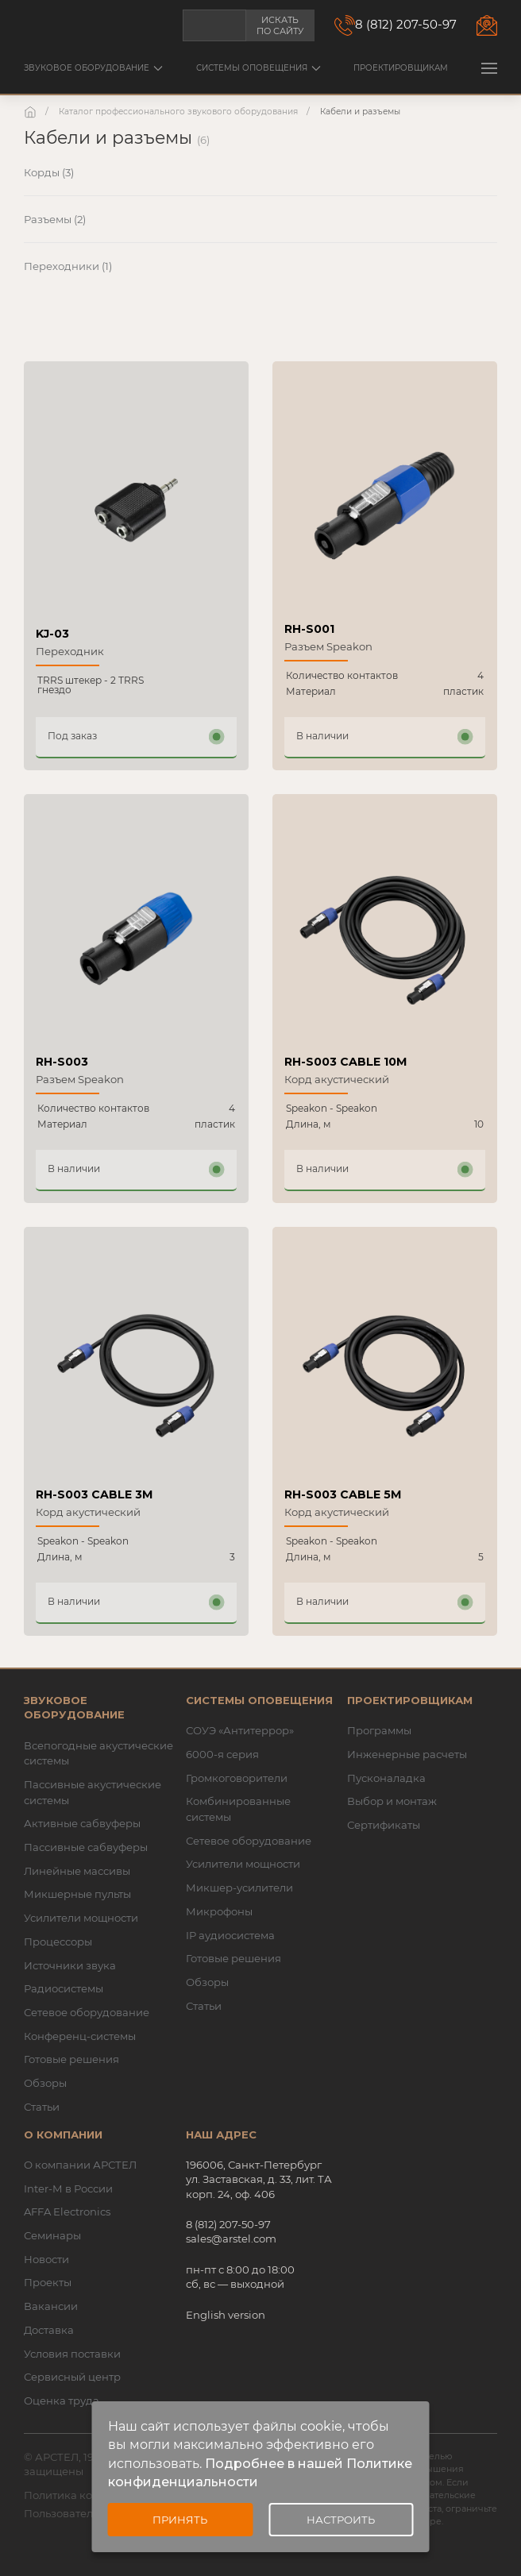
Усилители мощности (81, 1917)
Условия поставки (72, 2353)
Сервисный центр (72, 2376)
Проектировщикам (400, 68)
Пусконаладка (386, 1778)
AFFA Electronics (67, 2211)
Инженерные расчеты (407, 1754)
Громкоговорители (237, 1778)
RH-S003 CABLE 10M (345, 1062)
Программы (379, 1730)
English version (225, 2314)
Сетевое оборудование (86, 2012)
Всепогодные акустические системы (98, 1753)
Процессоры (58, 1941)
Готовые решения (71, 2059)
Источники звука (70, 1965)
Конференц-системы (80, 2036)
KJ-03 (52, 634)
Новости (46, 2259)
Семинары (52, 2235)
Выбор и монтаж (392, 1801)
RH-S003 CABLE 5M (342, 1494)
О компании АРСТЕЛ (80, 2164)
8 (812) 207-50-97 (406, 24)
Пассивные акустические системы (92, 1792)
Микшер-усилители (239, 1887)
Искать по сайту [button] (280, 25)
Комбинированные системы (238, 1809)
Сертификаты (383, 1824)
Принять (179, 2519)
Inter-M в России (68, 2188)
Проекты (47, 2282)
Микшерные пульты (77, 1894)
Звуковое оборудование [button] (93, 68)
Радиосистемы (63, 1988)
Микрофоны (219, 1911)
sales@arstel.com (231, 2238)
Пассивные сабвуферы (86, 1847)
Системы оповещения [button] (258, 68)
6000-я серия (222, 1754)
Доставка (49, 2329)
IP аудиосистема (230, 1935)
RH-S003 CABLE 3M (94, 1494)
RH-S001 (309, 629)
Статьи (42, 2106)
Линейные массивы (77, 1871)
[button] (489, 68)
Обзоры (45, 2083)
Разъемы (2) (55, 219)
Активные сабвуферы (82, 1823)
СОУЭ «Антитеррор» (240, 1730)
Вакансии (51, 2306)
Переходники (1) (68, 266)
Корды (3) (49, 172)
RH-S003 (62, 1062)
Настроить (341, 2519)
